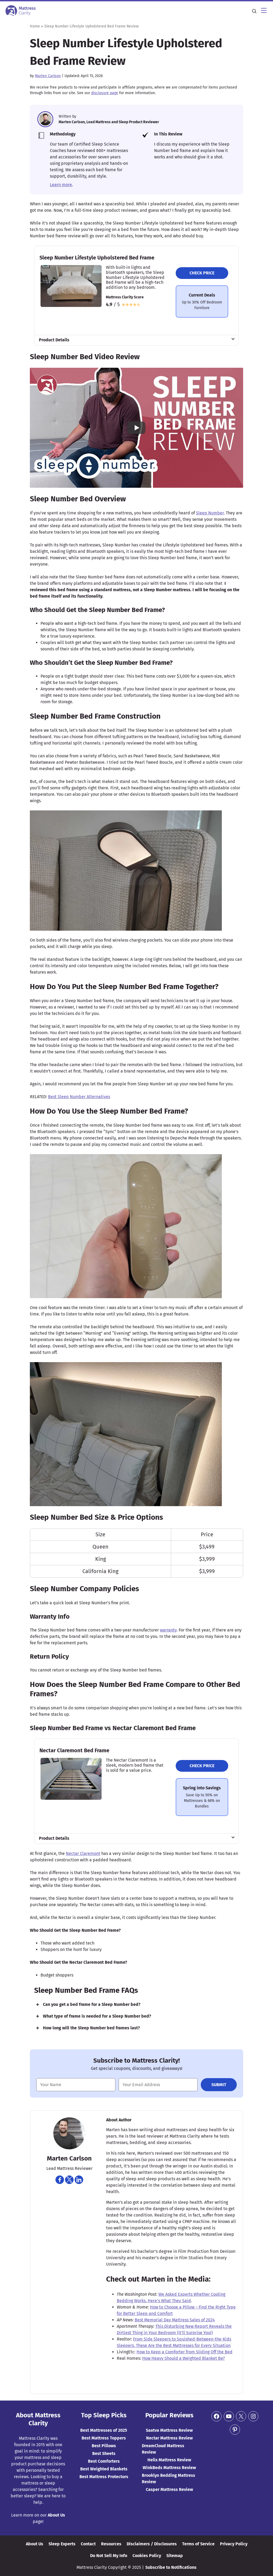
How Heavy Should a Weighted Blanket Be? (183, 2358)
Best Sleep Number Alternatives (79, 1096)
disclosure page (104, 93)
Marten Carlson (48, 76)
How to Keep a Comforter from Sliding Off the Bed (184, 2351)
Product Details (54, 339)
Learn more (61, 184)
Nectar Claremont (83, 1853)
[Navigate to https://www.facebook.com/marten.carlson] (59, 2179)
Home (35, 26)
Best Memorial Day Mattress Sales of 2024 (175, 2319)
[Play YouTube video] (136, 428)
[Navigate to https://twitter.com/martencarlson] (69, 2179)
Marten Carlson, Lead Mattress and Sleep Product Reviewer (109, 122)
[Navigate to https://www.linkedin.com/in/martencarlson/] (79, 2179)
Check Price (202, 272)
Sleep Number (210, 512)
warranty (168, 1630)
